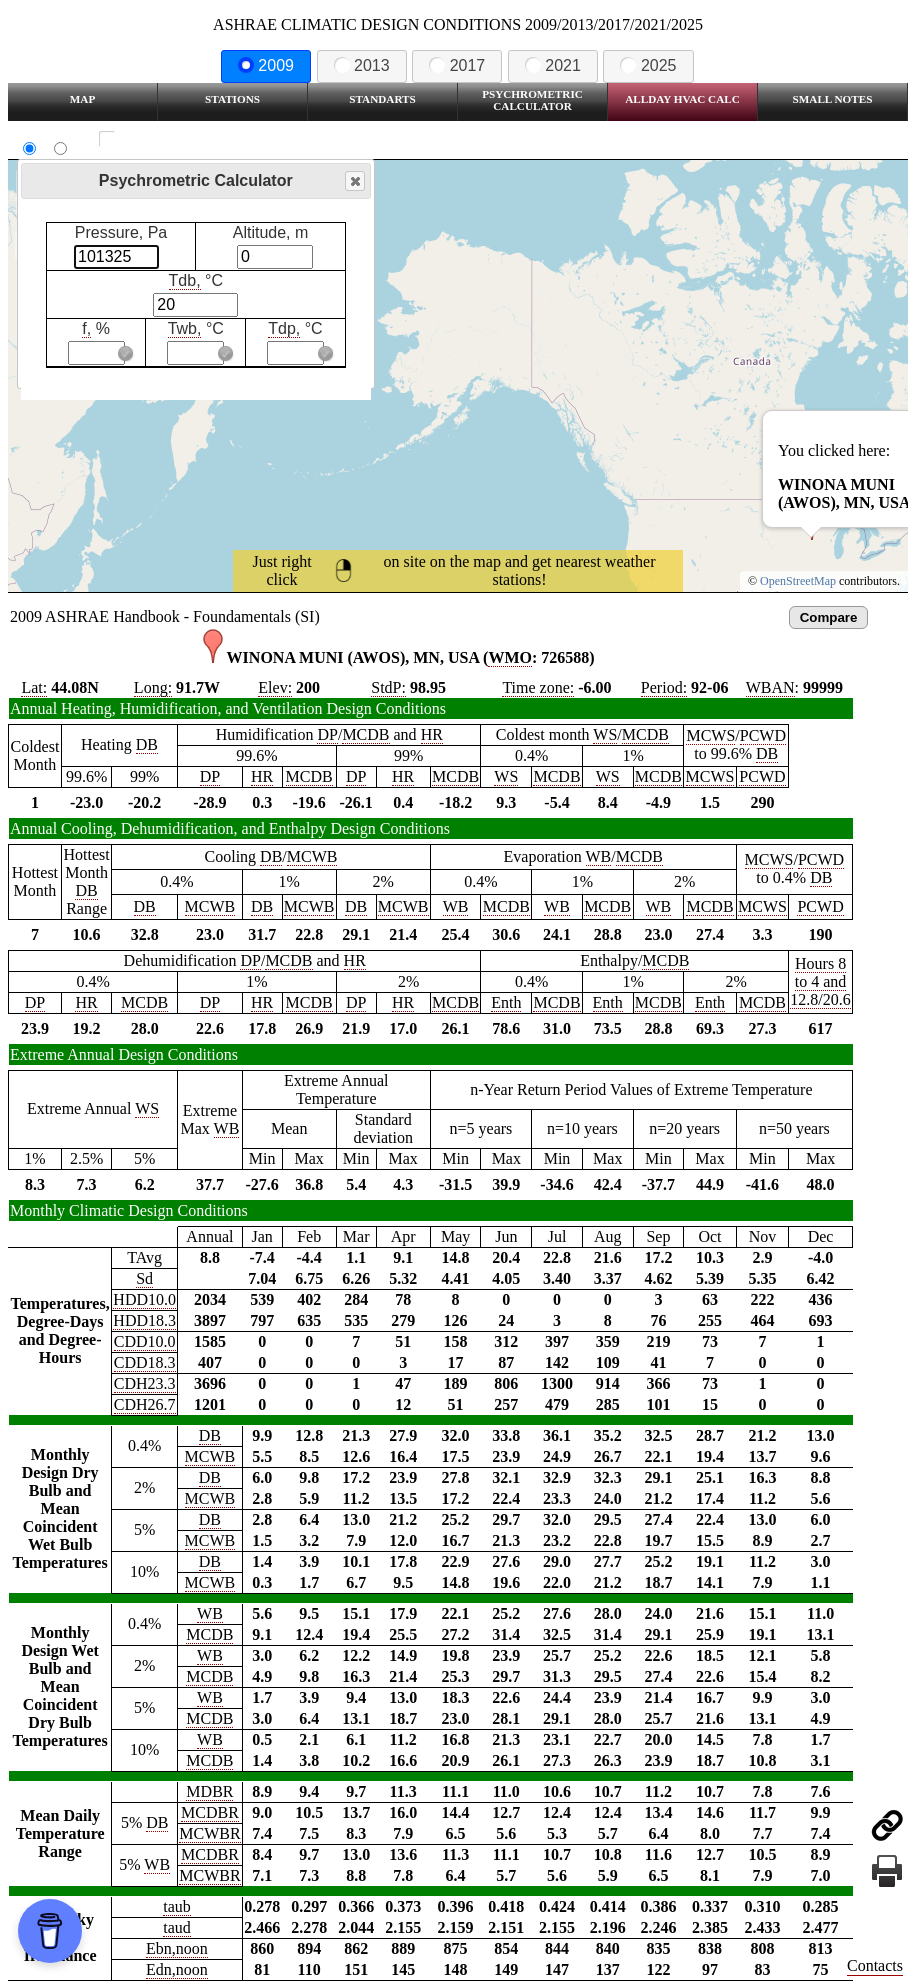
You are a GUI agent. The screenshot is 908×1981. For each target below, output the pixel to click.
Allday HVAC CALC (682, 99)
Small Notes (833, 99)
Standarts (382, 99)
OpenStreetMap (798, 581)
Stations (232, 99)
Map (82, 99)
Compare (829, 617)
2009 (266, 65)
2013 (362, 65)
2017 (457, 65)
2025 (648, 65)
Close (354, 181)
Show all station (165, 139)
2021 (553, 65)
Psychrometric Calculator (532, 100)
